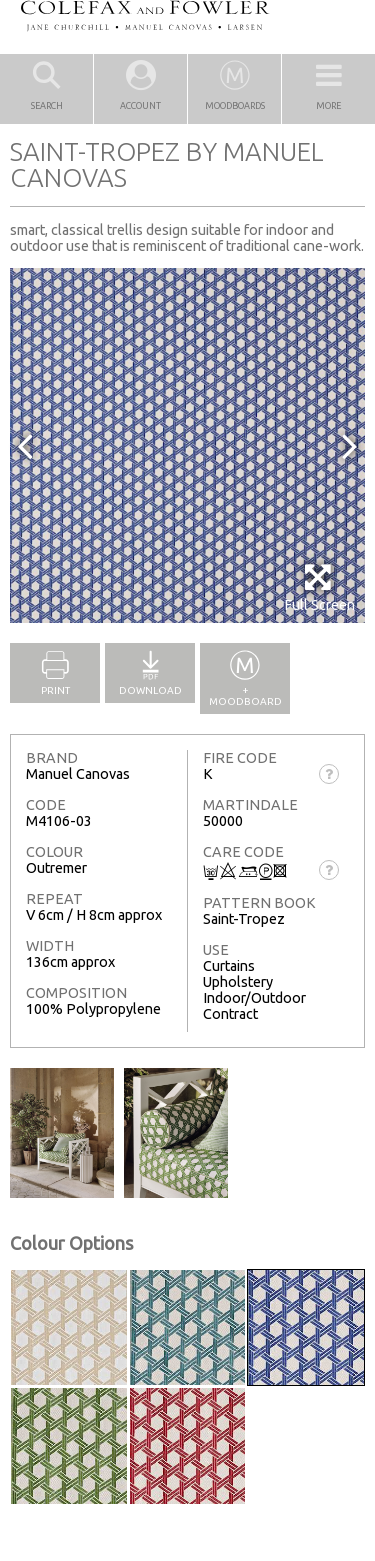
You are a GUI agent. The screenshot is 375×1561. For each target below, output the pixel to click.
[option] (187, 445)
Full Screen (319, 587)
